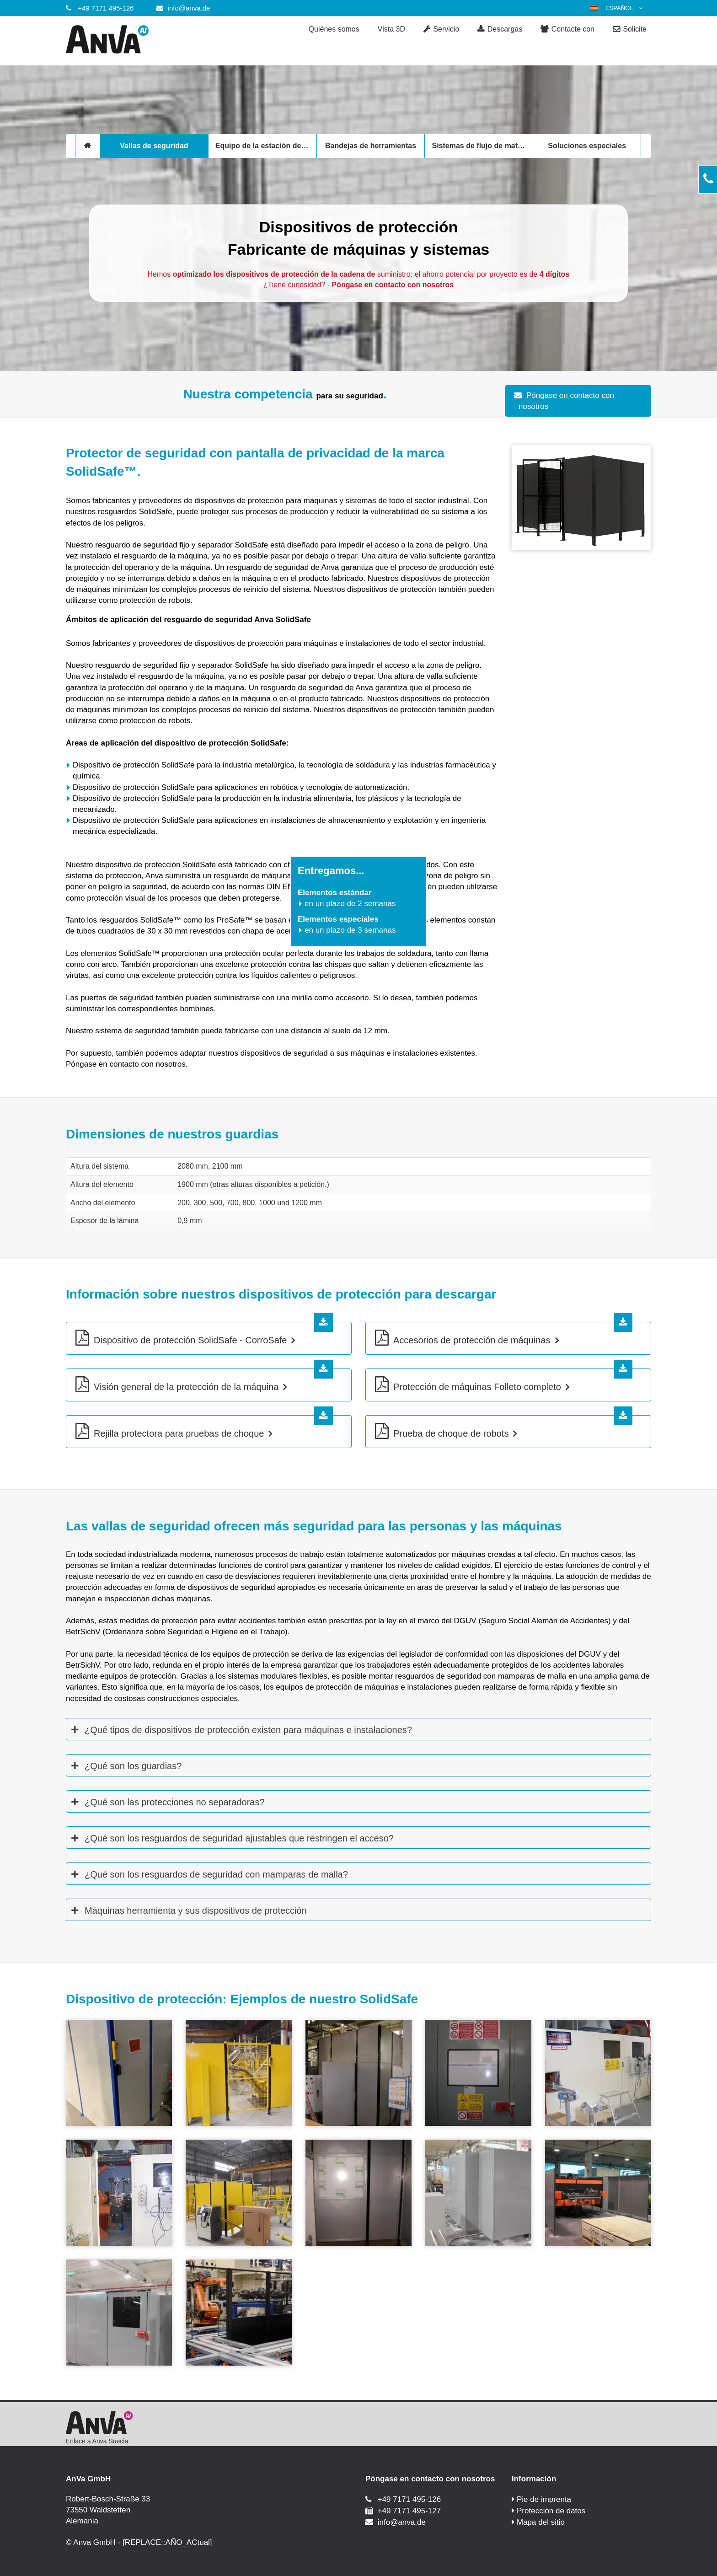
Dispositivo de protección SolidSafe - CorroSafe (190, 1340)
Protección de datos (551, 2510)
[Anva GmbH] (139, 40)
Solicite (630, 29)
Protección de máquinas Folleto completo (477, 1387)
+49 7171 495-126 (106, 8)
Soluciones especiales (587, 146)
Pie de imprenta (544, 2499)
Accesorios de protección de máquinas (472, 1340)
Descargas (499, 29)
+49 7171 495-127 (409, 2510)
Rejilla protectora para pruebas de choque (179, 1433)
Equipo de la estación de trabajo (265, 146)
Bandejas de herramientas (370, 146)
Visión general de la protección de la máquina (186, 1387)
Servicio (441, 29)
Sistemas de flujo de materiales (482, 146)
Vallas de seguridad (154, 146)
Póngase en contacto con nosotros (566, 401)
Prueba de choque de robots (450, 1433)
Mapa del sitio (541, 2522)
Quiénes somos (334, 29)
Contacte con (567, 29)
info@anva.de (189, 8)
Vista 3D (391, 29)
